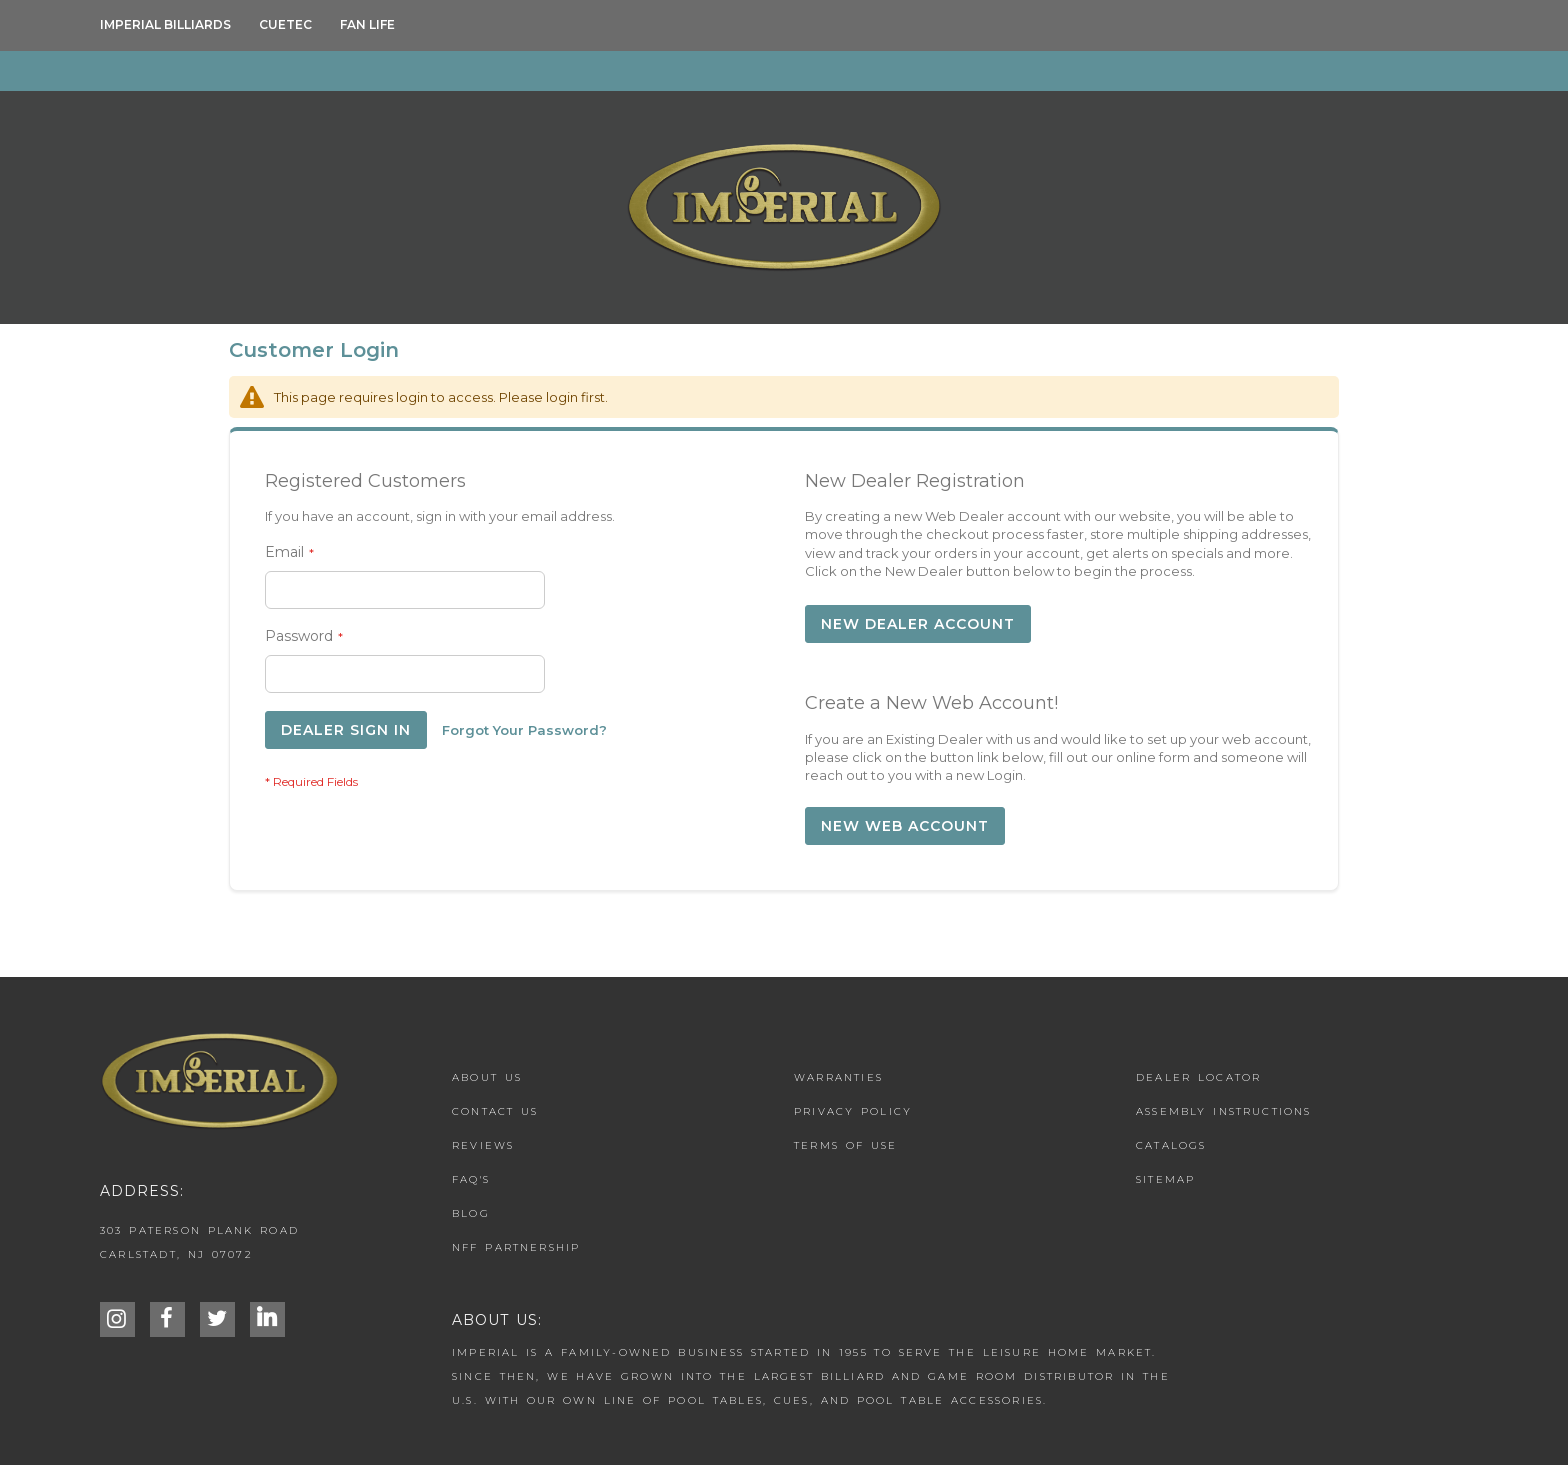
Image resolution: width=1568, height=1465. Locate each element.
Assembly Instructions (1224, 1111)
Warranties (838, 1077)
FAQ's (471, 1179)
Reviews (483, 1145)
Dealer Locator (1198, 1077)
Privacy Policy (853, 1111)
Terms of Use (845, 1145)
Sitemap (1165, 1179)
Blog (471, 1213)
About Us (487, 1077)
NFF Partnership (516, 1247)
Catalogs (1171, 1145)
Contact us (495, 1111)
